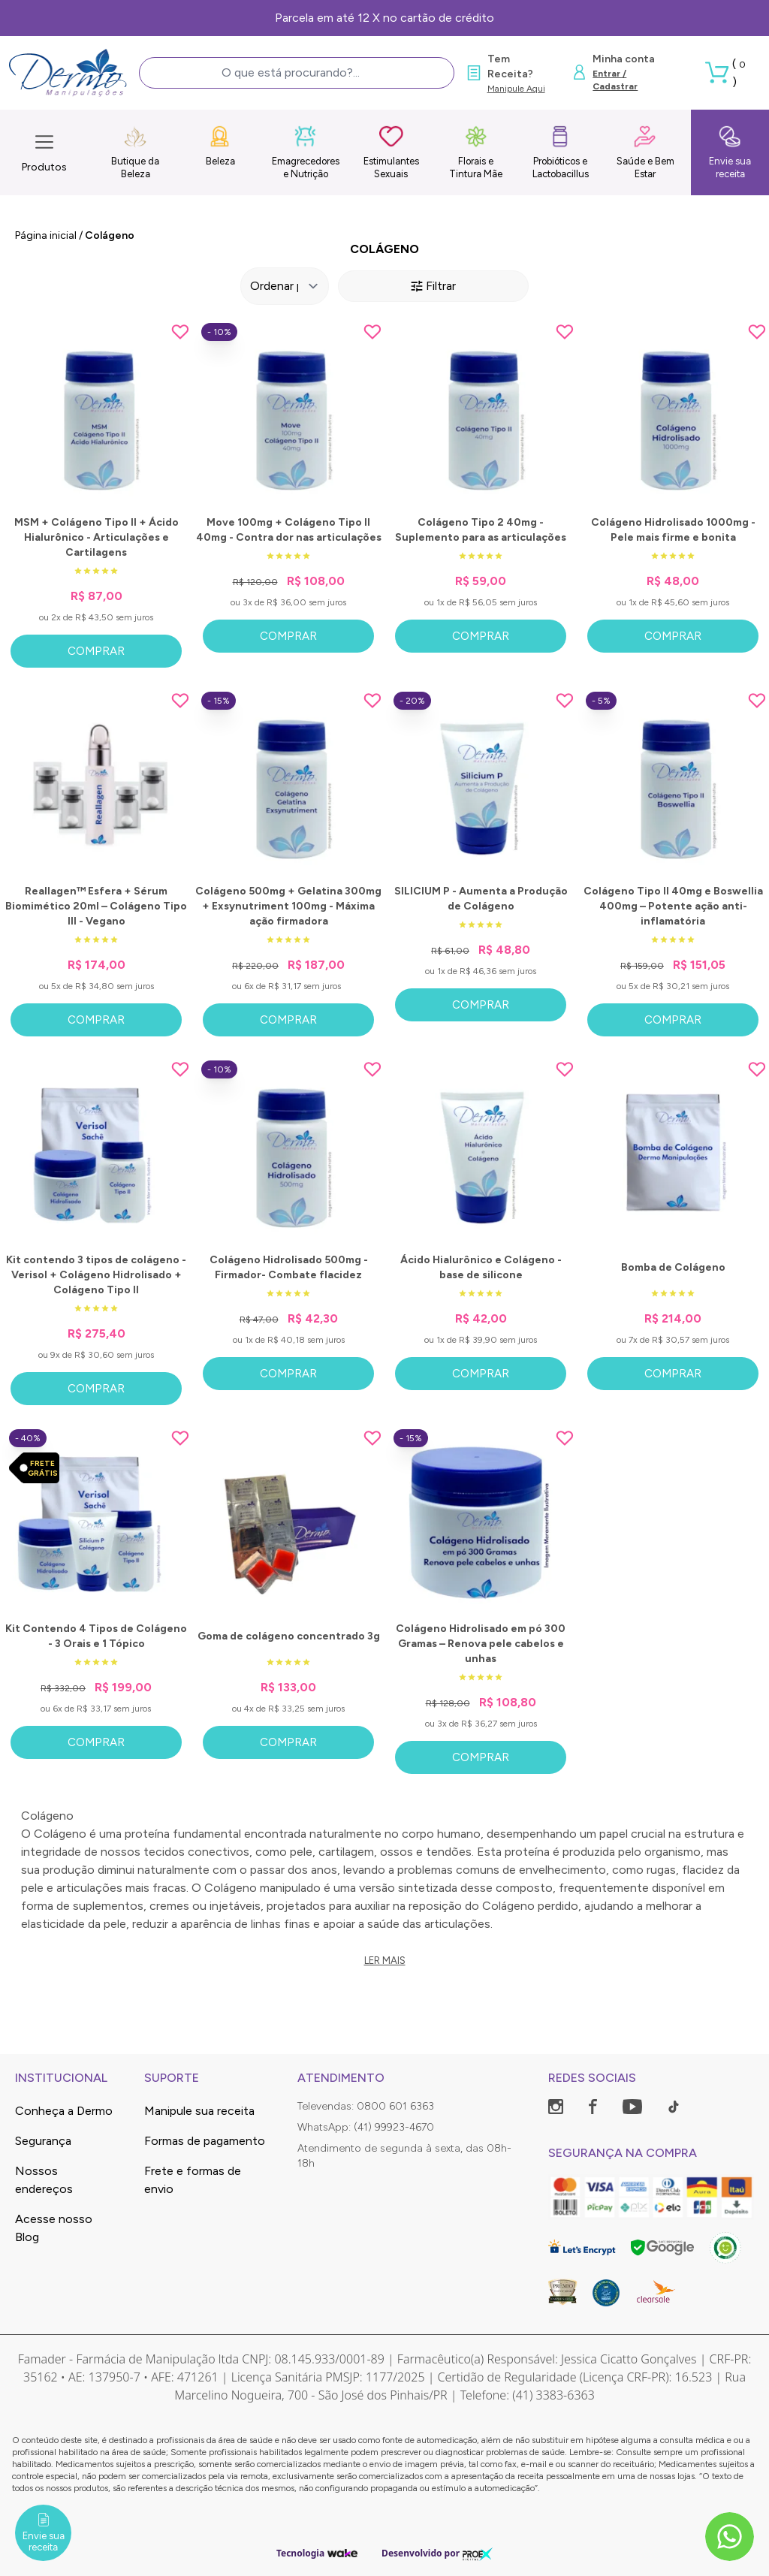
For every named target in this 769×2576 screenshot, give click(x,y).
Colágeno (109, 235)
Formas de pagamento (204, 2141)
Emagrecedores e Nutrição (305, 152)
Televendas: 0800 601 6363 (365, 2106)
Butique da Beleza (135, 152)
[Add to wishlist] (180, 332)
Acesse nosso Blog (53, 2228)
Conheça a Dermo (64, 2111)
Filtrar (433, 286)
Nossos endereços (44, 2180)
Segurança (43, 2141)
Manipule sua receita (199, 2111)
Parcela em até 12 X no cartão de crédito (384, 18)
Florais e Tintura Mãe (475, 152)
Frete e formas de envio (192, 2180)
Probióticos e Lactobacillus (560, 152)
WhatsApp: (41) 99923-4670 (365, 2127)
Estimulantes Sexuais (391, 152)
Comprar (96, 651)
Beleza (220, 146)
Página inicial (46, 235)
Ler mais (385, 1960)
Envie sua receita (730, 152)
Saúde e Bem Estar (645, 152)
